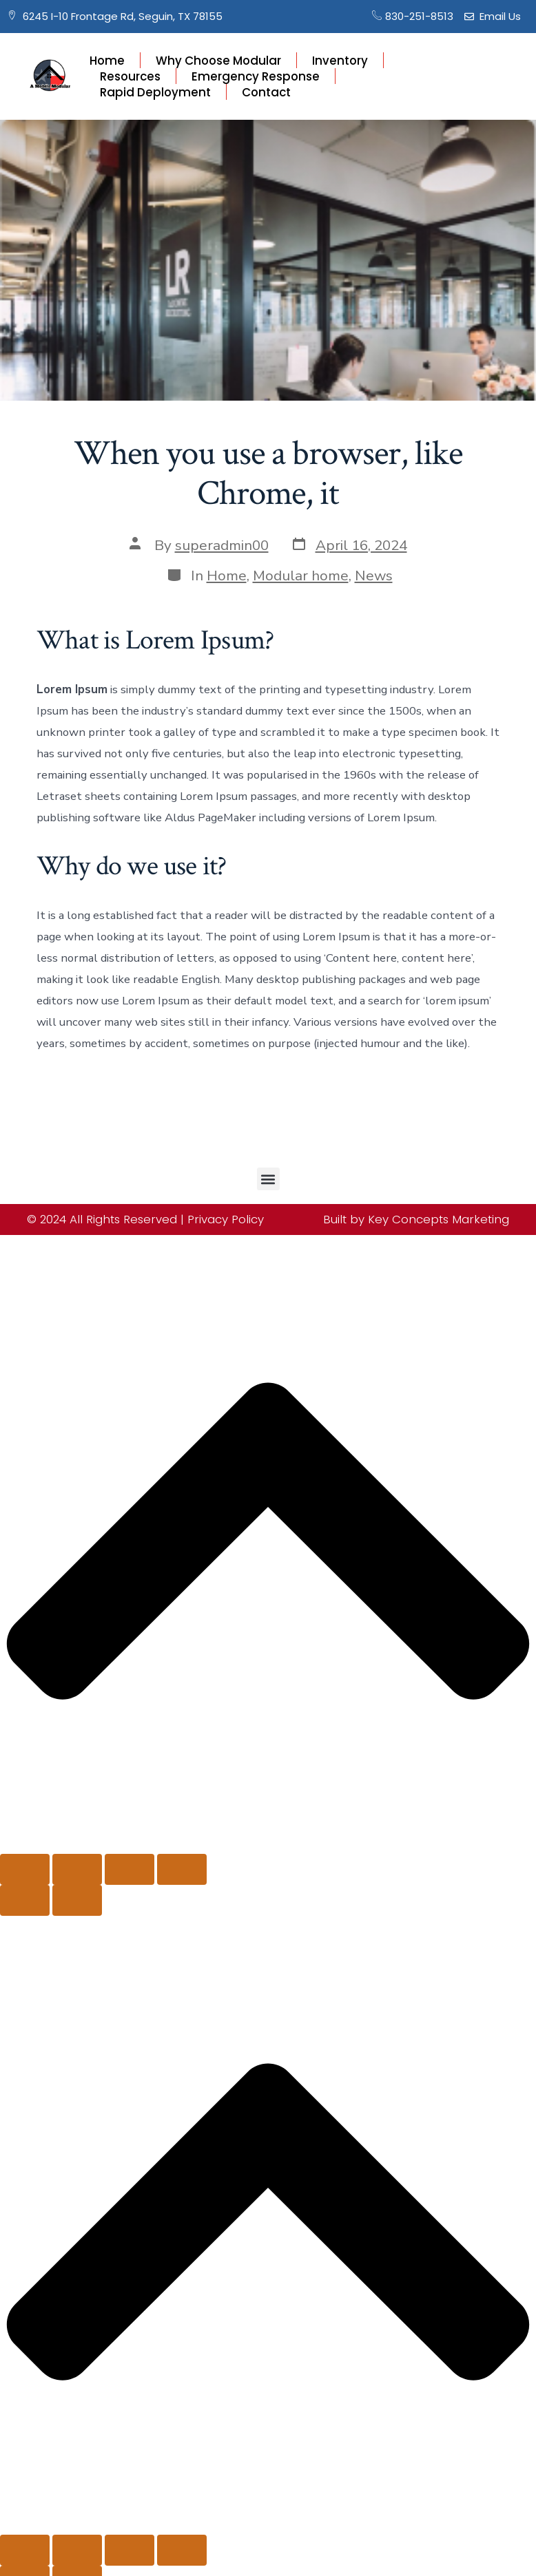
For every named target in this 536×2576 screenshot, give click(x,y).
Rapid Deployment (155, 92)
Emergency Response (256, 76)
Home (107, 60)
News (374, 575)
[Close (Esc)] (182, 1869)
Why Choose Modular (218, 60)
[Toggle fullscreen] (77, 1869)
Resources (130, 76)
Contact (266, 92)
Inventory (340, 60)
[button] (268, 1179)
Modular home (301, 575)
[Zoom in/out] (25, 1869)
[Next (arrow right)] (77, 1900)
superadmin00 (222, 545)
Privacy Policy (225, 1219)
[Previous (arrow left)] (25, 1900)
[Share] (129, 1869)
